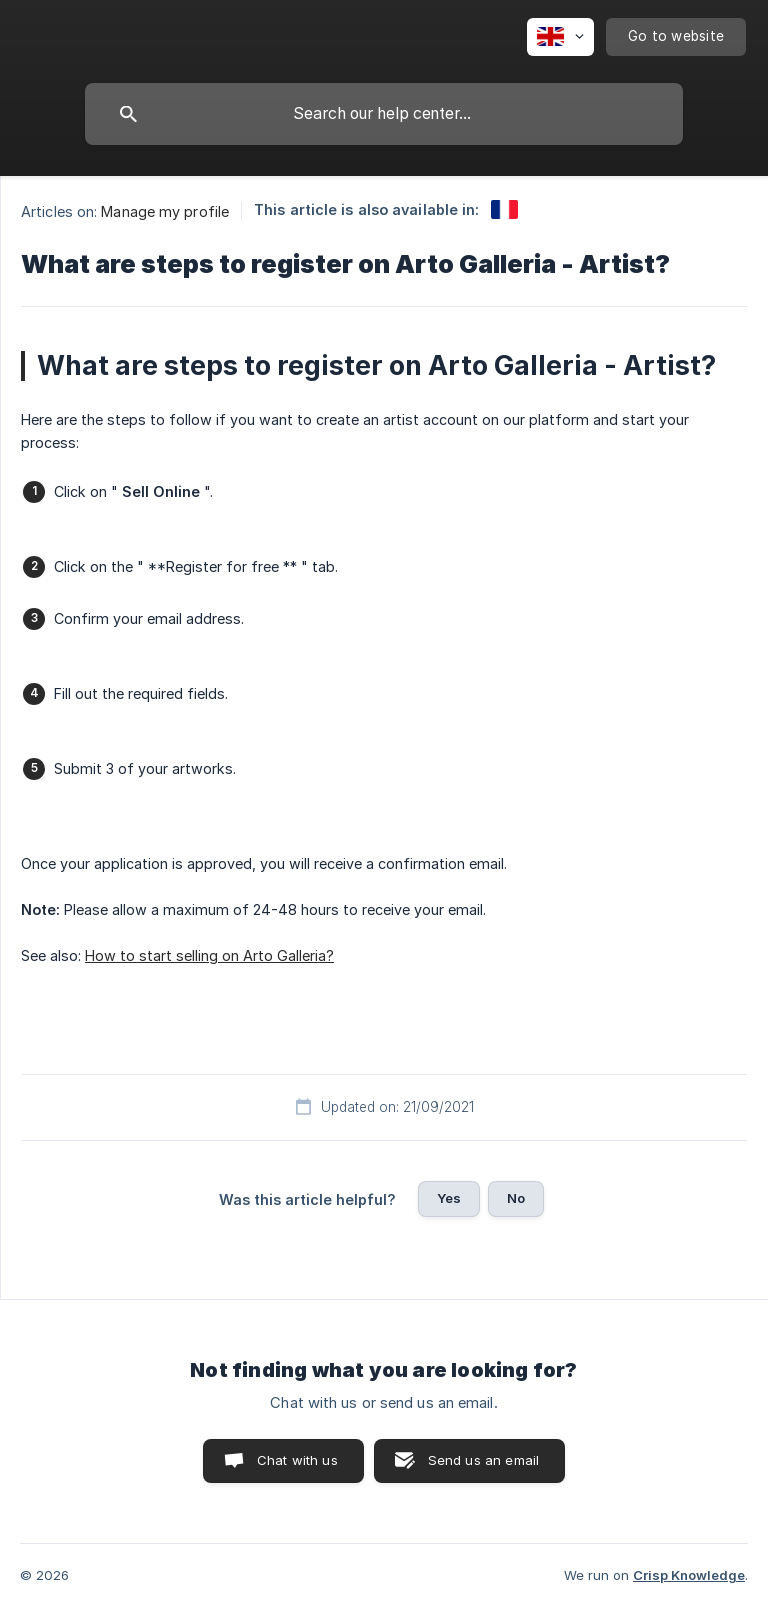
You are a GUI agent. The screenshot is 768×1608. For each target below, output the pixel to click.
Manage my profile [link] (165, 211)
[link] (504, 209)
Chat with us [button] (297, 1460)
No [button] (516, 1198)
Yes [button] (449, 1198)
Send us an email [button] (483, 1460)
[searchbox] (384, 114)
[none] (560, 37)
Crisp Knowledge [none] (689, 1575)
